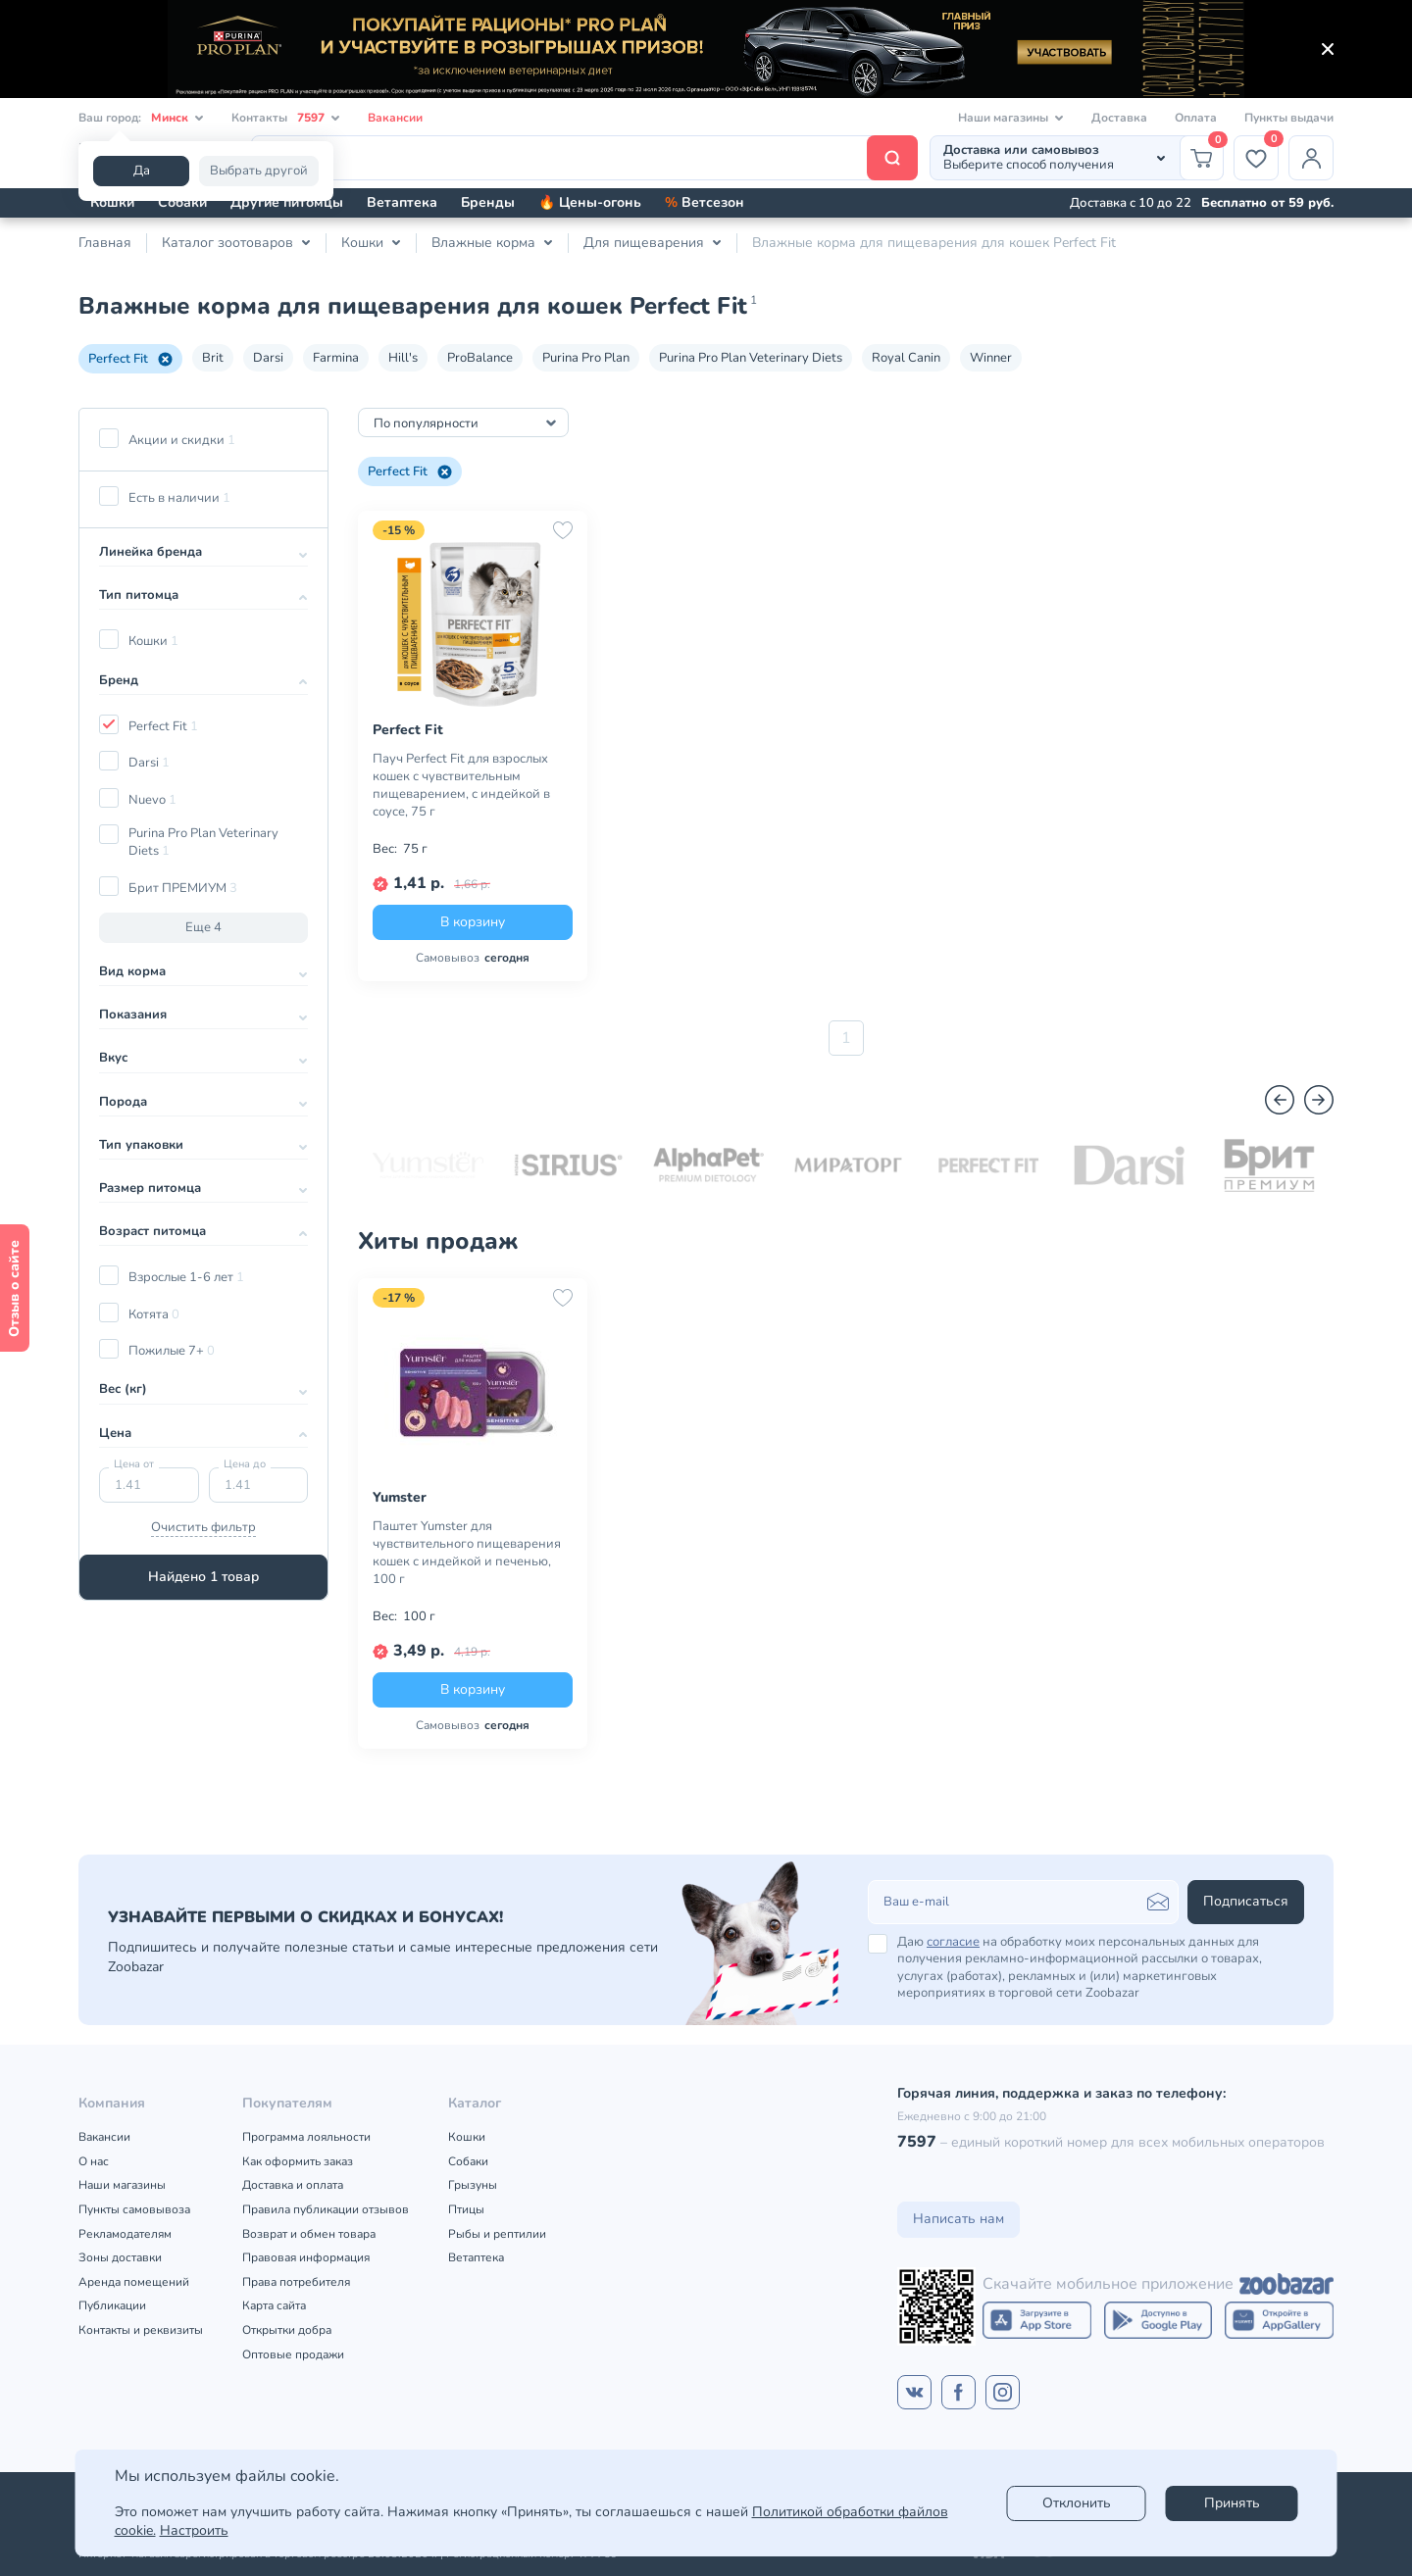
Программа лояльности (306, 2137)
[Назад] (1279, 1100)
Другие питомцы (286, 202)
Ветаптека (402, 202)
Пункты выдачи (1289, 117)
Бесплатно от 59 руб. (1267, 203)
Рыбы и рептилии (497, 2234)
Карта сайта (274, 2305)
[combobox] (463, 422)
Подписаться (1245, 1901)
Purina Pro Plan (586, 358)
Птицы (466, 2209)
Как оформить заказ (297, 2161)
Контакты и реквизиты (140, 2330)
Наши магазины (122, 2185)
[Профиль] (1311, 157)
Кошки (112, 202)
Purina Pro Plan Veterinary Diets (750, 358)
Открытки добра (286, 2330)
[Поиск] (584, 157)
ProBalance (480, 358)
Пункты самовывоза (134, 2209)
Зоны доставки (120, 2257)
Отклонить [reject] (1076, 2503)
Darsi (268, 358)
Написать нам (958, 2218)
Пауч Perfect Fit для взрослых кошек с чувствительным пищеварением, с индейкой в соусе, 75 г (461, 785)
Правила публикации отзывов (325, 2209)
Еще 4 (203, 927)
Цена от (134, 1464)
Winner (991, 358)
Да (141, 170)
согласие (953, 1942)
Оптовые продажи (293, 2354)
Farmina (336, 358)
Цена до (245, 1464)
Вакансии (395, 117)
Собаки (182, 202)
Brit (213, 358)
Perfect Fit (130, 359)
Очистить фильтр (203, 1527)
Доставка (1119, 117)
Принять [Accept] (1232, 2503)
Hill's (403, 358)
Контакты (285, 118)
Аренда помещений (133, 2282)
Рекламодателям (125, 2234)
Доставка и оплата (292, 2185)
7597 (916, 2142)
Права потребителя (296, 2282)
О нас (93, 2161)
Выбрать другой (259, 170)
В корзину (472, 922)
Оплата (1196, 117)
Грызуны (472, 2185)
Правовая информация (306, 2257)
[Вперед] (1319, 1100)
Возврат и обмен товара (309, 2234)
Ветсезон (704, 202)
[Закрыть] (1328, 49)
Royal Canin (906, 358)
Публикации (112, 2305)
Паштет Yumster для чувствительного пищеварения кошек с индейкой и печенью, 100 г (467, 1552)
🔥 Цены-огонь (589, 202)
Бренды (488, 202)
